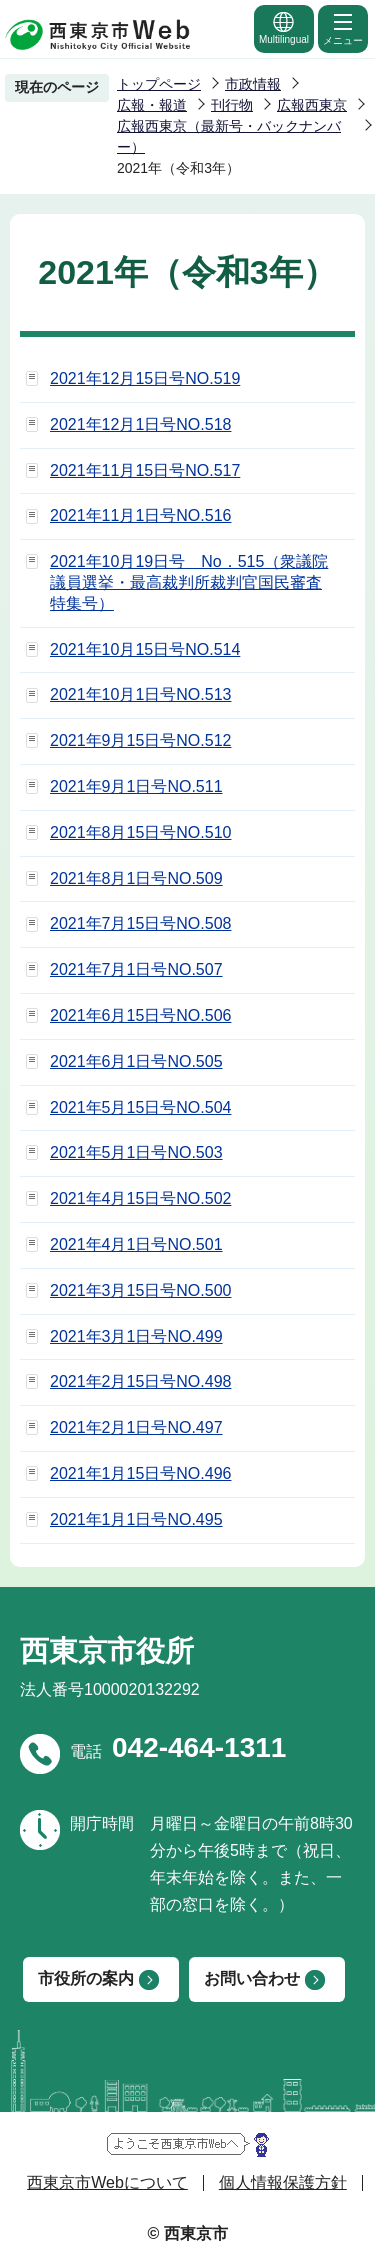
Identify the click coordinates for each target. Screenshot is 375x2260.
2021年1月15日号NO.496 (140, 1473)
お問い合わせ (252, 1978)
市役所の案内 (86, 1978)
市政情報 (253, 84)
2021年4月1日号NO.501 (136, 1244)
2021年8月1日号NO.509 (136, 878)
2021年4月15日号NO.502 (140, 1198)
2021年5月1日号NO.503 (136, 1152)
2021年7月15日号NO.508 (140, 923)
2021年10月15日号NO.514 (145, 649)
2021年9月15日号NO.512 (140, 740)
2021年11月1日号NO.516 (140, 515)
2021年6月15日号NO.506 (140, 1015)
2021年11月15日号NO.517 (145, 470)
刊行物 (232, 105)
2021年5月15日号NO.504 (140, 1107)
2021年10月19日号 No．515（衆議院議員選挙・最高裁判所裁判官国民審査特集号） (189, 582)
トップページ (159, 84)
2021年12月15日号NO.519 (145, 378)
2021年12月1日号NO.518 (140, 424)
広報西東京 (312, 105)
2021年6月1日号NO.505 (136, 1061)
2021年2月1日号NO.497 (136, 1427)
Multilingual (284, 27)
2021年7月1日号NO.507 (136, 969)
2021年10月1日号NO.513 (140, 694)
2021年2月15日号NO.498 (140, 1381)
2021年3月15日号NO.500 (140, 1290)
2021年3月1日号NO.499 (136, 1336)
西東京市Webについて (107, 2182)
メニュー (343, 28)
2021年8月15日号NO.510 (140, 832)
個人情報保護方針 (283, 2182)
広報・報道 (152, 105)
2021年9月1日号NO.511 (136, 786)
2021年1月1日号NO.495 (136, 1519)
